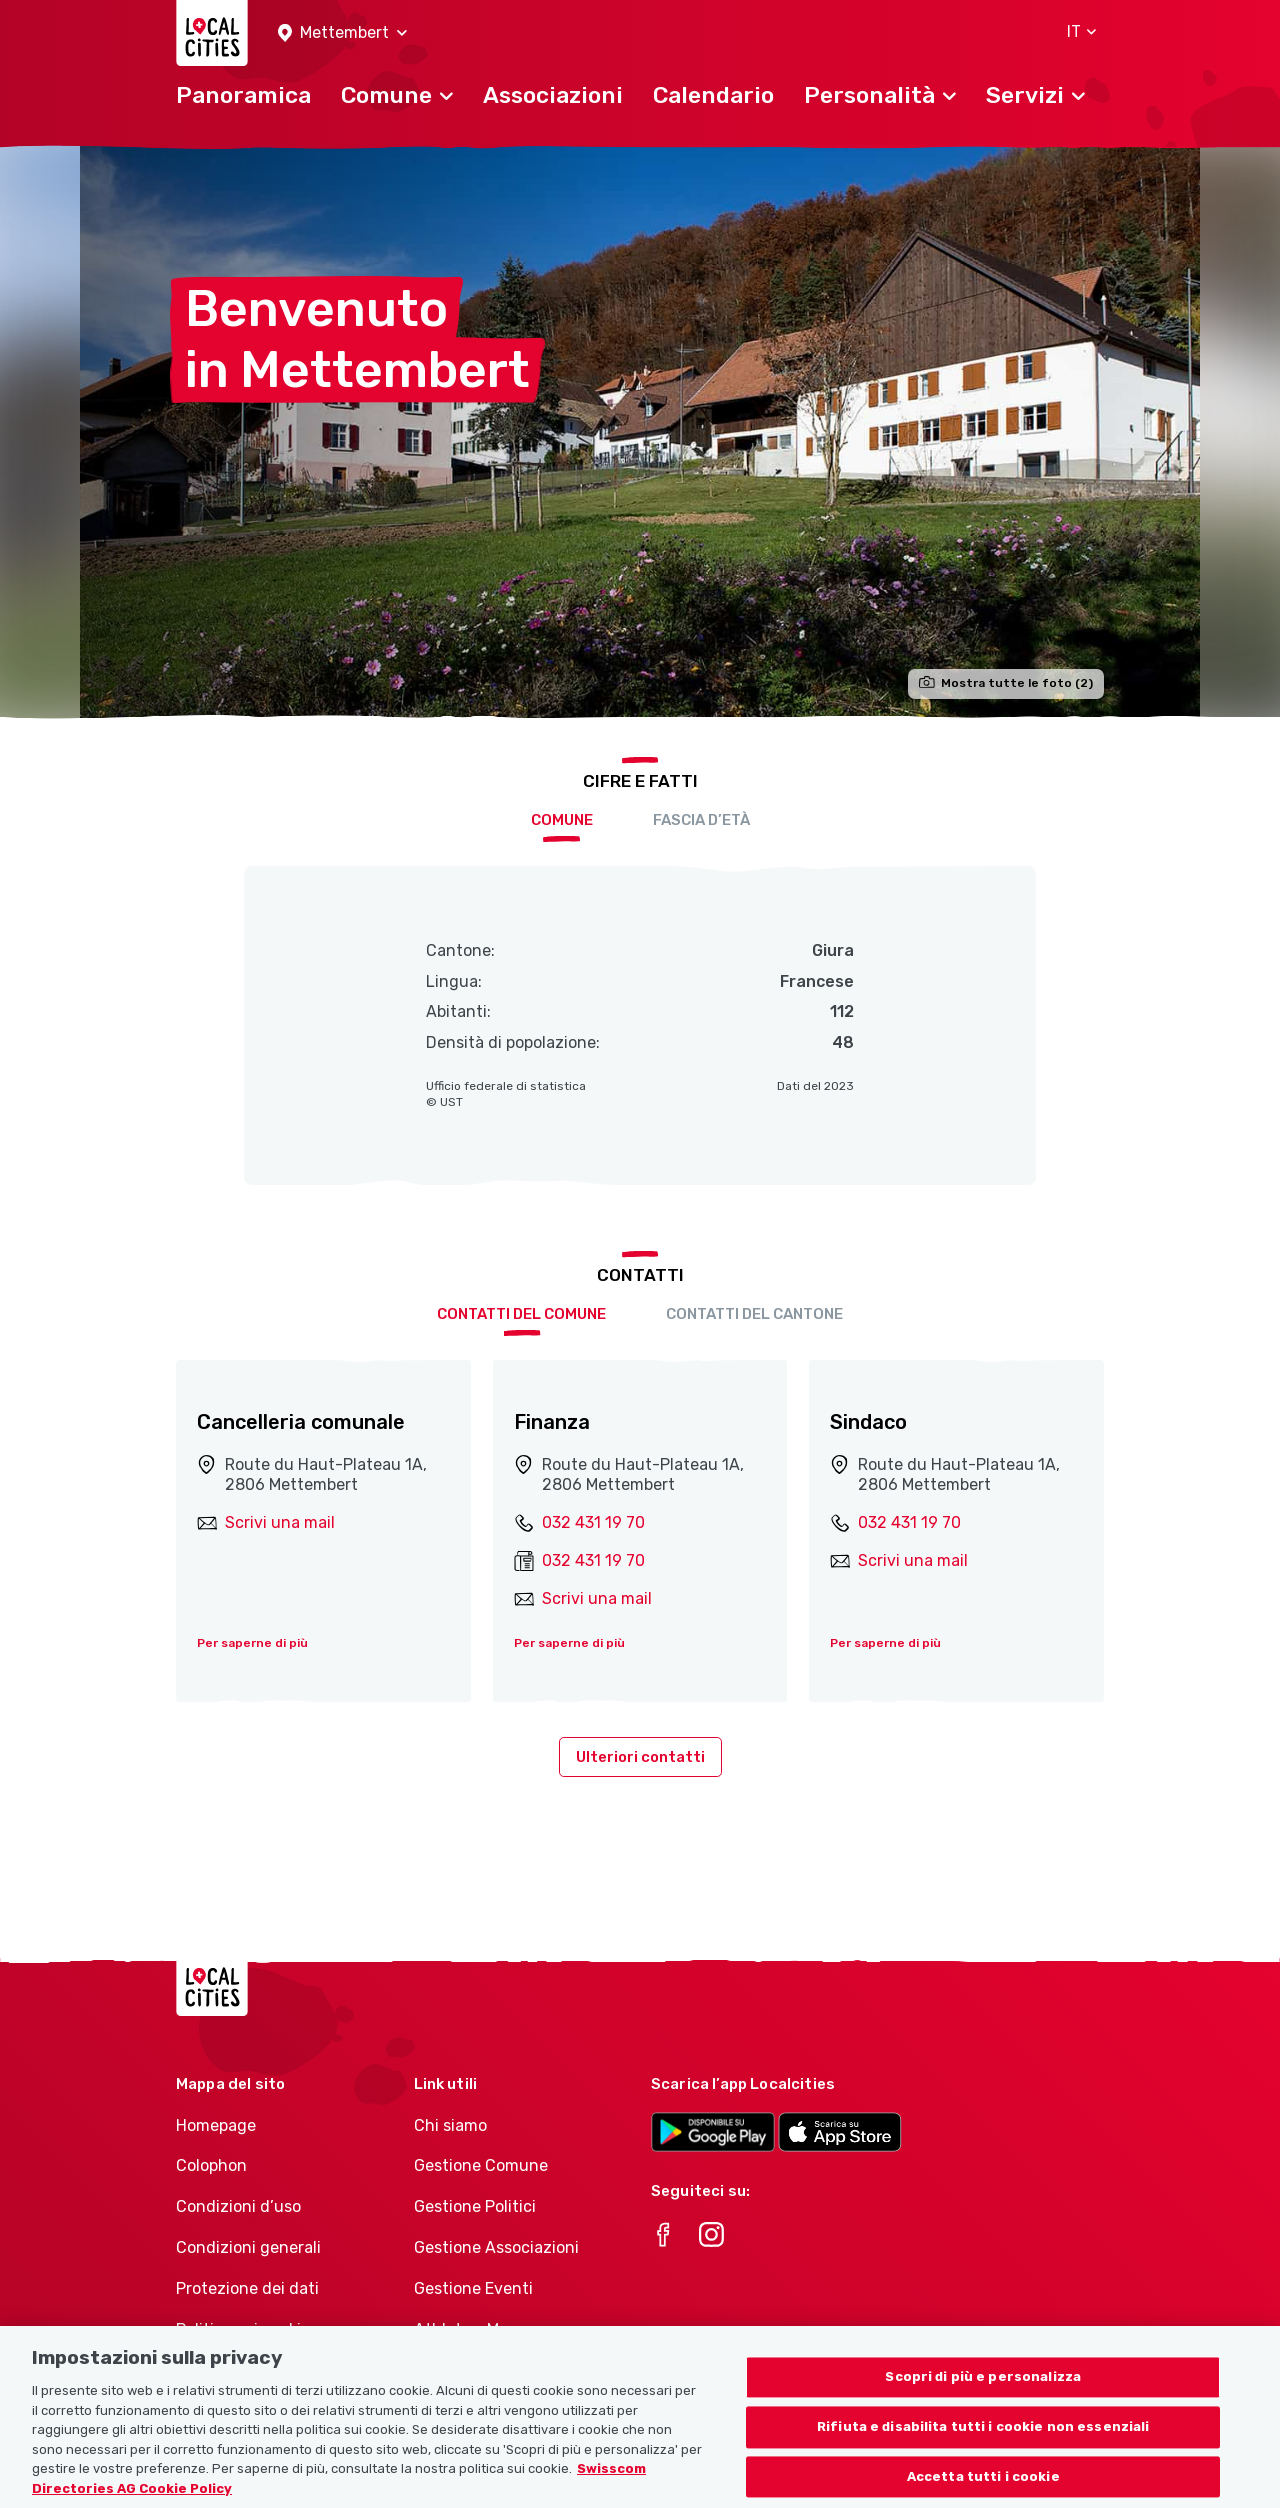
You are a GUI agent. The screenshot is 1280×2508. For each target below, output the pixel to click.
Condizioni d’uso (238, 2206)
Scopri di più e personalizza (983, 2398)
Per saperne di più (252, 1643)
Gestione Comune (481, 2165)
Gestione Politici (475, 2206)
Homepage (216, 2125)
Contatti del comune (521, 1314)
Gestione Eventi (473, 2288)
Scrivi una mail (280, 1522)
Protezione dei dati (247, 2288)
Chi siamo (450, 2125)
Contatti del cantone (754, 1314)
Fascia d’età (701, 820)
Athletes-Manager (483, 2329)
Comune (562, 820)
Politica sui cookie (243, 2329)
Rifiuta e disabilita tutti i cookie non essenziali (983, 2447)
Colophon (211, 2165)
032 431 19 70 (593, 1522)
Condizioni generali (248, 2247)
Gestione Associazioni (496, 2247)
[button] (342, 33)
